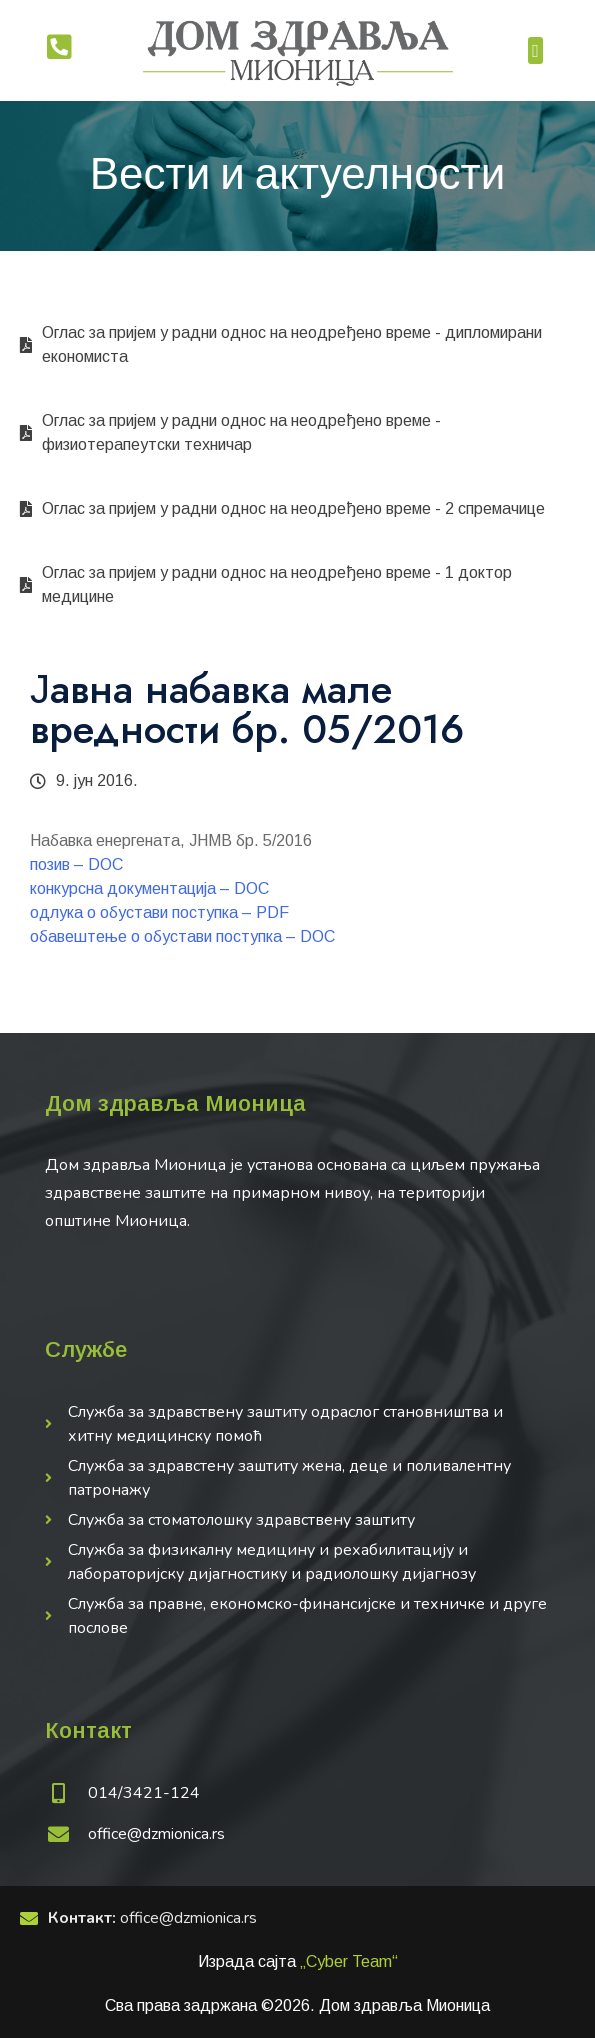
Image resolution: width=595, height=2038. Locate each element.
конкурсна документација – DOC (149, 888)
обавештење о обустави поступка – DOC (182, 936)
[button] (536, 50)
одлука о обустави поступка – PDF (159, 912)
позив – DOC (76, 864)
